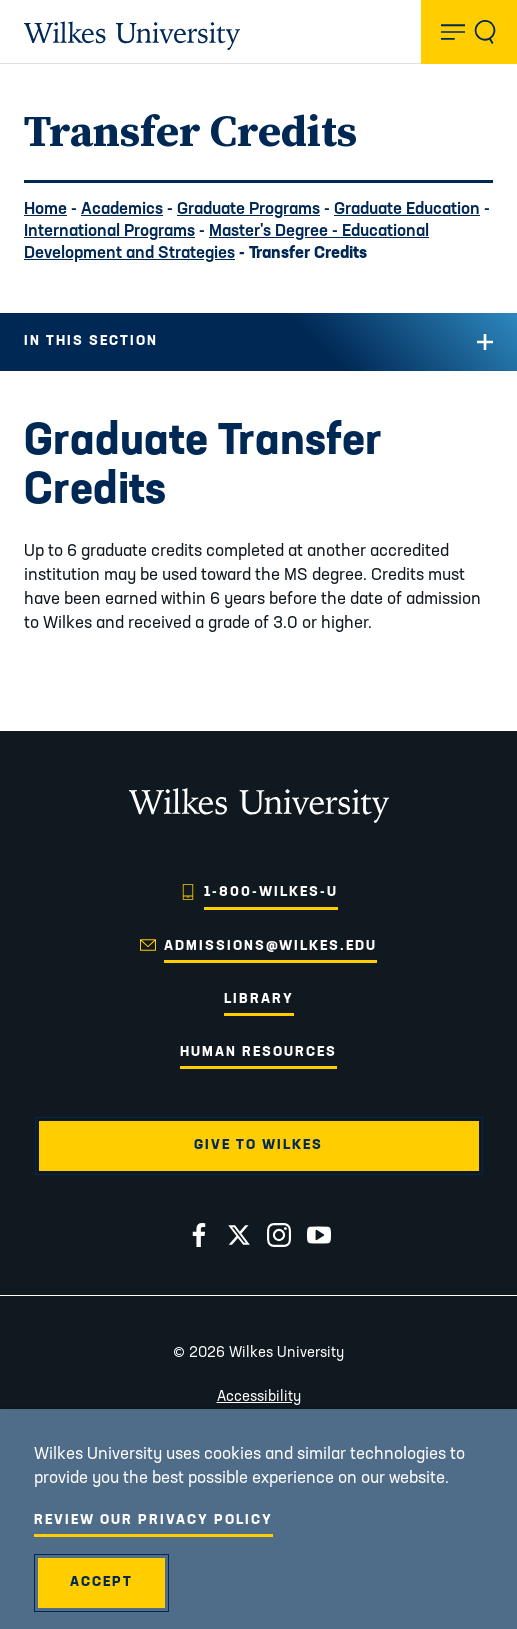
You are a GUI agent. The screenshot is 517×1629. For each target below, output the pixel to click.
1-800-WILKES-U (271, 892)
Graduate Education (407, 209)
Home (45, 209)
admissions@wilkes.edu (270, 946)
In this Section (91, 341)
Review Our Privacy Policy (153, 1520)
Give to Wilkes (258, 1145)
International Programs (109, 231)
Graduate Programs (248, 209)
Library (259, 999)
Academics (122, 209)
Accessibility (259, 1397)
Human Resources (258, 1052)
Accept (101, 1582)
